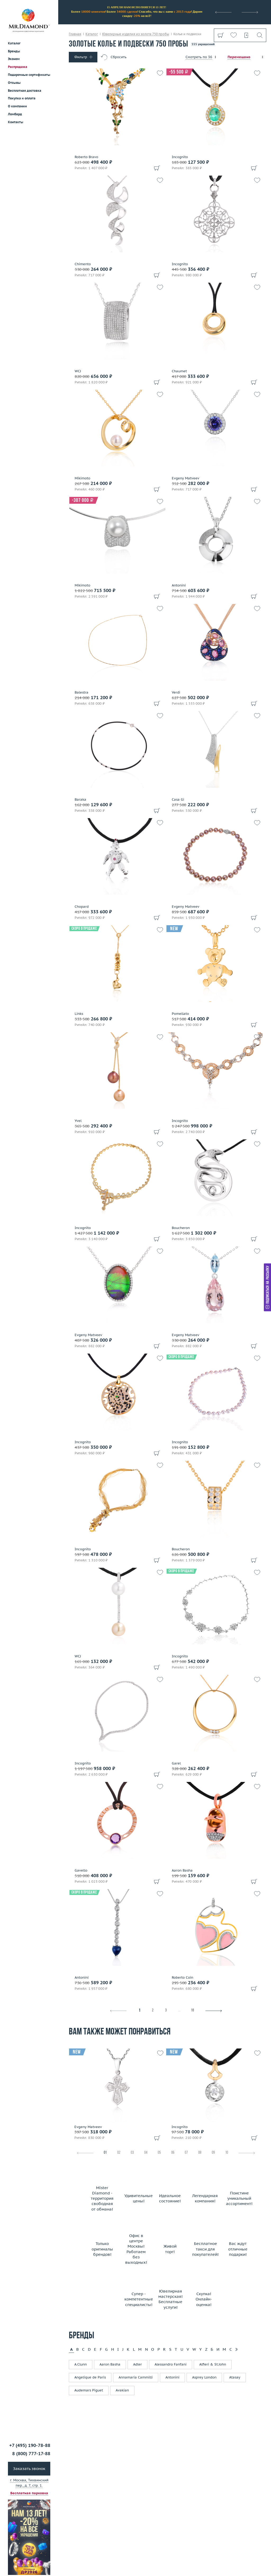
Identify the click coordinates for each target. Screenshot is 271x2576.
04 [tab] (145, 2153)
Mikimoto (82, 478)
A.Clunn (80, 2364)
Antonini (179, 585)
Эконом (14, 59)
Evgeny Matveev (185, 478)
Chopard (82, 907)
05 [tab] (159, 2153)
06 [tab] (172, 2153)
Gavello (81, 1870)
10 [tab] (226, 2153)
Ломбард (15, 114)
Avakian (122, 2390)
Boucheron (181, 1228)
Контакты (15, 122)
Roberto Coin (182, 1977)
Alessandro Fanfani (171, 2364)
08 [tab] (199, 2153)
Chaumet (179, 371)
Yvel (78, 1121)
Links (79, 1014)
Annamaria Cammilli (136, 2377)
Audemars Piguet (88, 2390)
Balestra (81, 692)
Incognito (180, 157)
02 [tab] (118, 2153)
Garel (176, 1763)
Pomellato (180, 1014)
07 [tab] (186, 2153)
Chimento (83, 264)
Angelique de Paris (90, 2377)
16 (192, 2011)
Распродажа (17, 67)
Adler (137, 2364)
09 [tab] (213, 2153)
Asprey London (204, 2377)
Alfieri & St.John (212, 2364)
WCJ (78, 371)
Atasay (234, 2377)
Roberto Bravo (86, 157)
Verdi (176, 692)
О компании (17, 106)
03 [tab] (132, 2153)
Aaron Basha (182, 1870)
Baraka (80, 799)
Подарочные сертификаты (29, 75)
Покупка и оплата (21, 98)
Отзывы (14, 83)
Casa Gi (178, 799)
